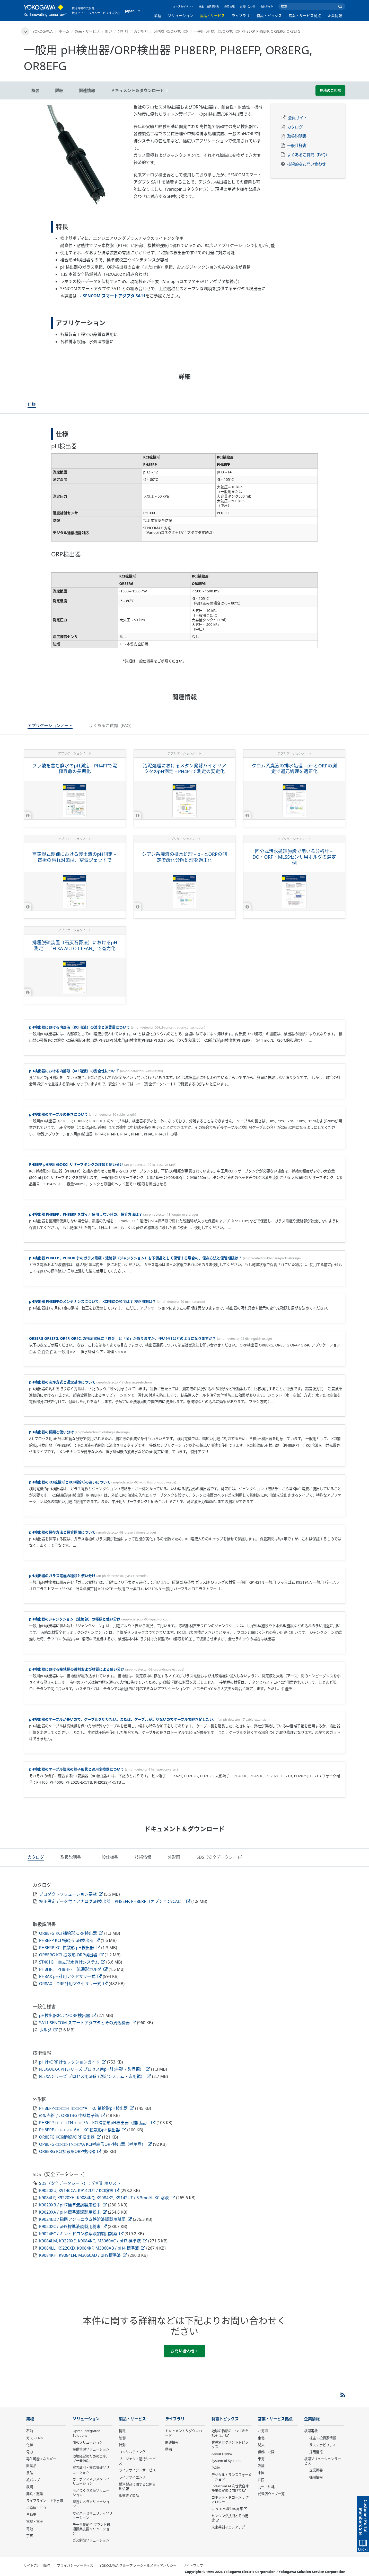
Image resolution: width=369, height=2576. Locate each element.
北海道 (263, 2426)
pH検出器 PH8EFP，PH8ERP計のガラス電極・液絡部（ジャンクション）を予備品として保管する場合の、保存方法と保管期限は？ (135, 1254)
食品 (29, 2468)
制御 (122, 2433)
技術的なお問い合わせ (306, 164)
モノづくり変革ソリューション (91, 2487)
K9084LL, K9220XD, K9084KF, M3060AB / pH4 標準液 (92, 2243)
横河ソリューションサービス (322, 2456)
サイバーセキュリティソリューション (92, 2510)
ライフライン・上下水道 (44, 2496)
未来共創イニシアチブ (228, 2522)
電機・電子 (34, 2517)
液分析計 (141, 31)
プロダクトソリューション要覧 (71, 1889)
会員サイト (266, 6)
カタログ (295, 127)
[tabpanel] (75, 154)
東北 (261, 2433)
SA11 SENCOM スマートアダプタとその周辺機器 (87, 2018)
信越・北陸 (266, 2447)
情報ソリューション (88, 2437)
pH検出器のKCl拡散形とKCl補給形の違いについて (69, 1479)
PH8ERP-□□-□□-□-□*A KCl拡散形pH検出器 (82, 2125)
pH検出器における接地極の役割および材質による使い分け (76, 1666)
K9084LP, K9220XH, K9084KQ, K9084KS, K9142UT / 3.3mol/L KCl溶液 (107, 2193)
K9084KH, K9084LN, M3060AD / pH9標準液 (83, 2250)
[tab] (31, 404)
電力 (29, 2447)
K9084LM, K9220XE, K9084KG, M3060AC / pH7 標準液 (93, 2236)
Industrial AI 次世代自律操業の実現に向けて (230, 2483)
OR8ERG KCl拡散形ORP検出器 (70, 2147)
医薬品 (31, 2461)
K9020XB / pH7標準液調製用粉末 (73, 2200)
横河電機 (311, 2426)
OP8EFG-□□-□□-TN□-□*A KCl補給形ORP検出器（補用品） (95, 2139)
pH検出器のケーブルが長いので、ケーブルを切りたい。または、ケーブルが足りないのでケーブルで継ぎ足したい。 (123, 1716)
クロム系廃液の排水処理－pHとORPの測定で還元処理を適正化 (294, 765)
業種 (157, 15)
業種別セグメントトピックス (230, 2439)
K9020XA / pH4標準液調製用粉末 (73, 2207)
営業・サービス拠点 (304, 15)
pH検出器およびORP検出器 (67, 2011)
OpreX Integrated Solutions (86, 2428)
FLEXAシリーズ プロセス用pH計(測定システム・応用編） (95, 2072)
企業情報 (335, 15)
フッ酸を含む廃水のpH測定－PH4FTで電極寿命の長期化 (74, 765)
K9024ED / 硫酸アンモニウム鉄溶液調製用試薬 (85, 2214)
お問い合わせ (247, 6)
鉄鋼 (29, 2482)
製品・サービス (212, 15)
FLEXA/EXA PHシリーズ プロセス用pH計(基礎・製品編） (94, 2064)
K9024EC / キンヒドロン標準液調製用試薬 (81, 2229)
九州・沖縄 (266, 2482)
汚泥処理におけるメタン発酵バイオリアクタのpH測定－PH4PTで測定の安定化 (184, 765)
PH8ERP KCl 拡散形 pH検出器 (69, 1943)
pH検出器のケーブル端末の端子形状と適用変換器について (76, 1766)
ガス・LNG (34, 2433)
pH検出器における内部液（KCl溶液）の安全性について (74, 1067)
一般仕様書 (296, 145)
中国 (261, 2468)
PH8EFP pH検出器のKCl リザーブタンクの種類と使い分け (76, 1161)
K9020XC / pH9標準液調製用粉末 (73, 2222)
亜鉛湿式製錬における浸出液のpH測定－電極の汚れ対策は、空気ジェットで (74, 854)
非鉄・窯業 (34, 2489)
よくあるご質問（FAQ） (308, 155)
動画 (168, 2444)
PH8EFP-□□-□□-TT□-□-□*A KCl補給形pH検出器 (86, 2103)
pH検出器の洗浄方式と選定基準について (62, 1379)
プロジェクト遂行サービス (137, 2456)
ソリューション (180, 15)
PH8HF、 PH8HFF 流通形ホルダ (73, 1964)
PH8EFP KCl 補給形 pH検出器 (69, 1936)
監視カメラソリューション (91, 2499)
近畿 (261, 2461)
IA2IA (216, 2463)
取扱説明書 (296, 136)
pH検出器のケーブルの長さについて (58, 1111)
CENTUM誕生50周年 (227, 2504)
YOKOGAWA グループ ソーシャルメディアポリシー (138, 2561)
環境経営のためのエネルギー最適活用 (91, 2453)
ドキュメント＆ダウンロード (183, 2428)
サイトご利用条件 (37, 2561)
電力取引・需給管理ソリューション (91, 2465)
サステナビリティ (322, 2440)
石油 (29, 2426)
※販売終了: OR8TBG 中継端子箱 (72, 2111)
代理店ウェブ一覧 (271, 2489)
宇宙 (29, 2531)
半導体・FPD (36, 2503)
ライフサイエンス (132, 2472)
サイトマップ (193, 2561)
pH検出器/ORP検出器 (170, 31)
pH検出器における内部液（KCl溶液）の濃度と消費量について (79, 1024)
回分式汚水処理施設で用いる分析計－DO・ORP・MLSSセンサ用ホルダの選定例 (294, 854)
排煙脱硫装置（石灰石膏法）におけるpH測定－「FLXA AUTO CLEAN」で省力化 (74, 942)
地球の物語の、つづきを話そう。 (230, 2428)
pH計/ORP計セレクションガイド (72, 2057)
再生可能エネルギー (41, 2454)
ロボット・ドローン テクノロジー (230, 2494)
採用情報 (229, 6)
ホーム (64, 31)
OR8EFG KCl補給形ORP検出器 (70, 2132)
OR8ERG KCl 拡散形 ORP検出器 (71, 1950)
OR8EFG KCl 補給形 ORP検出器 (71, 1928)
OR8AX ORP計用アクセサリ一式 (73, 1979)
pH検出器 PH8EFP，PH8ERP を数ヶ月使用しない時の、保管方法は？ (85, 1211)
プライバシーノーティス (75, 2561)
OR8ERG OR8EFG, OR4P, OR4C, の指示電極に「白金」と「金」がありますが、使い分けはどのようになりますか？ (122, 1335)
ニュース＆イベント (182, 6)
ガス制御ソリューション (91, 2535)
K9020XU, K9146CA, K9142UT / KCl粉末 (79, 2186)
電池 (29, 2524)
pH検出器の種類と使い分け (51, 1428)
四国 (261, 2475)
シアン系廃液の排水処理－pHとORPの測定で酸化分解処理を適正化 (184, 854)
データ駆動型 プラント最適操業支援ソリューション (91, 2524)
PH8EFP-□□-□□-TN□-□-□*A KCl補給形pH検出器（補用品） (97, 2118)
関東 (261, 2440)
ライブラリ (241, 15)
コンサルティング (132, 2447)
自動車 (31, 2510)
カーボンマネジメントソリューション (91, 2476)
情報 (122, 2426)
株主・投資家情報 (209, 6)
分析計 (123, 31)
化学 (29, 2440)
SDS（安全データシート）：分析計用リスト (80, 2178)
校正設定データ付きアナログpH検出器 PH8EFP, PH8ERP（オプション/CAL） (114, 1897)
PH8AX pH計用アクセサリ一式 (70, 1972)
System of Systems (226, 2456)
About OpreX (222, 2449)
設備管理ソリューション (91, 2444)
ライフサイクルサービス (137, 2465)
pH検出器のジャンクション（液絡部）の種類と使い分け (74, 1616)
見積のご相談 (330, 90)
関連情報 (172, 2437)
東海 (261, 2454)
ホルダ (48, 2025)
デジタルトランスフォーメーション (231, 2472)
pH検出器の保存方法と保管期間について (62, 1529)
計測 (108, 31)
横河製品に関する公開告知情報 (137, 2481)
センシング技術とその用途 (230, 2513)
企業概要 (316, 2465)
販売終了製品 (129, 2491)
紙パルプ (33, 2475)
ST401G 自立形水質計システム (72, 1957)
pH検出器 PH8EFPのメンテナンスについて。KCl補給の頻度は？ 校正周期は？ (92, 1298)
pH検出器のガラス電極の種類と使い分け (62, 1572)
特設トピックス (269, 15)
